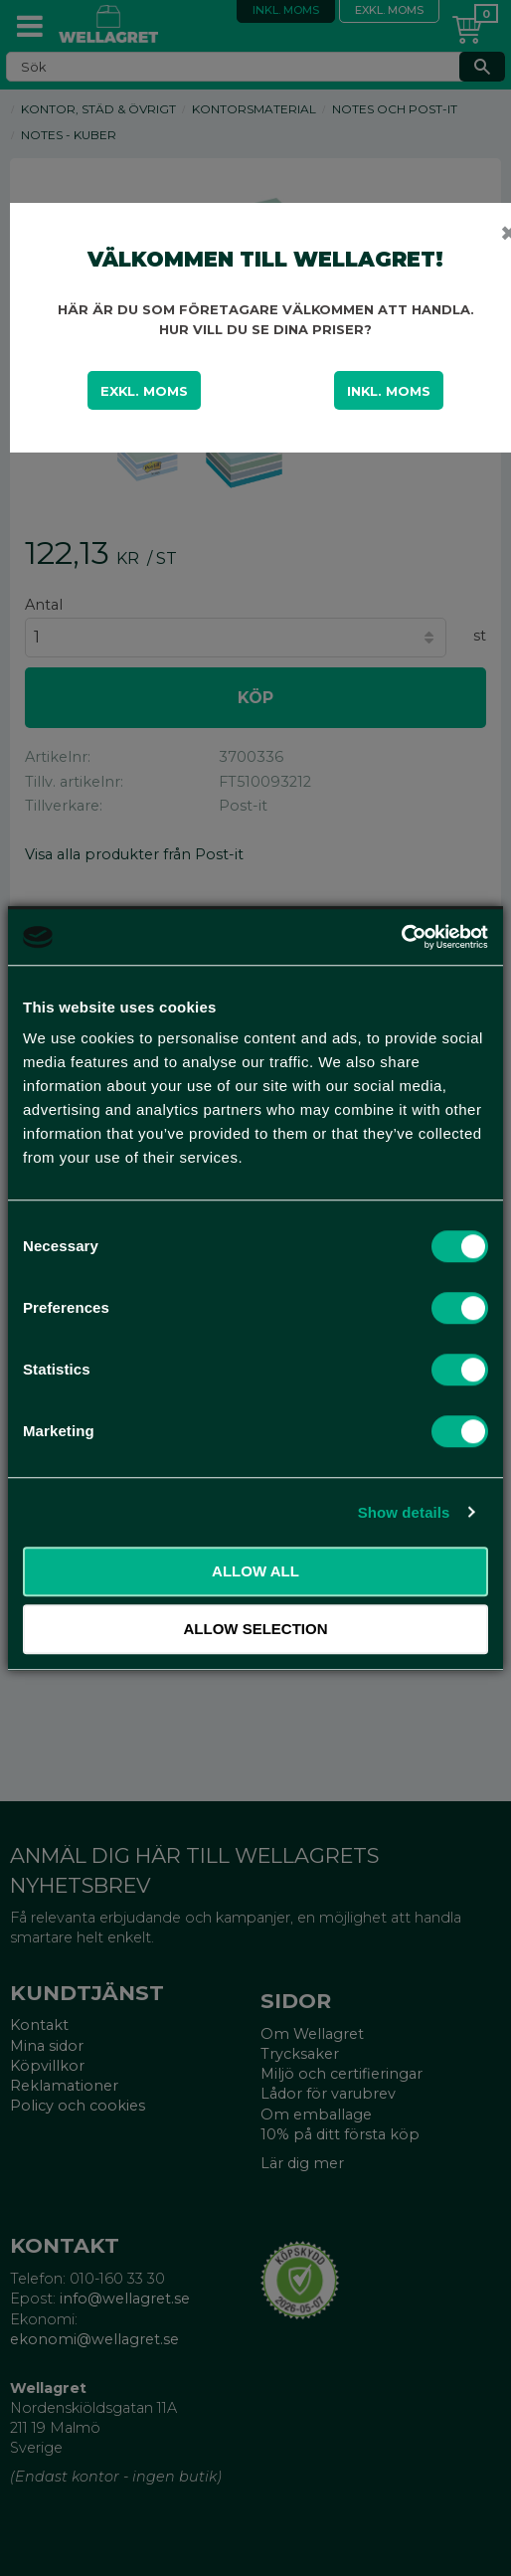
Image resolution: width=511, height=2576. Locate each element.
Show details (404, 1512)
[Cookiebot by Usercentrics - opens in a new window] (401, 937)
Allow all (255, 1571)
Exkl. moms (144, 391)
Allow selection (256, 1628)
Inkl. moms (388, 391)
